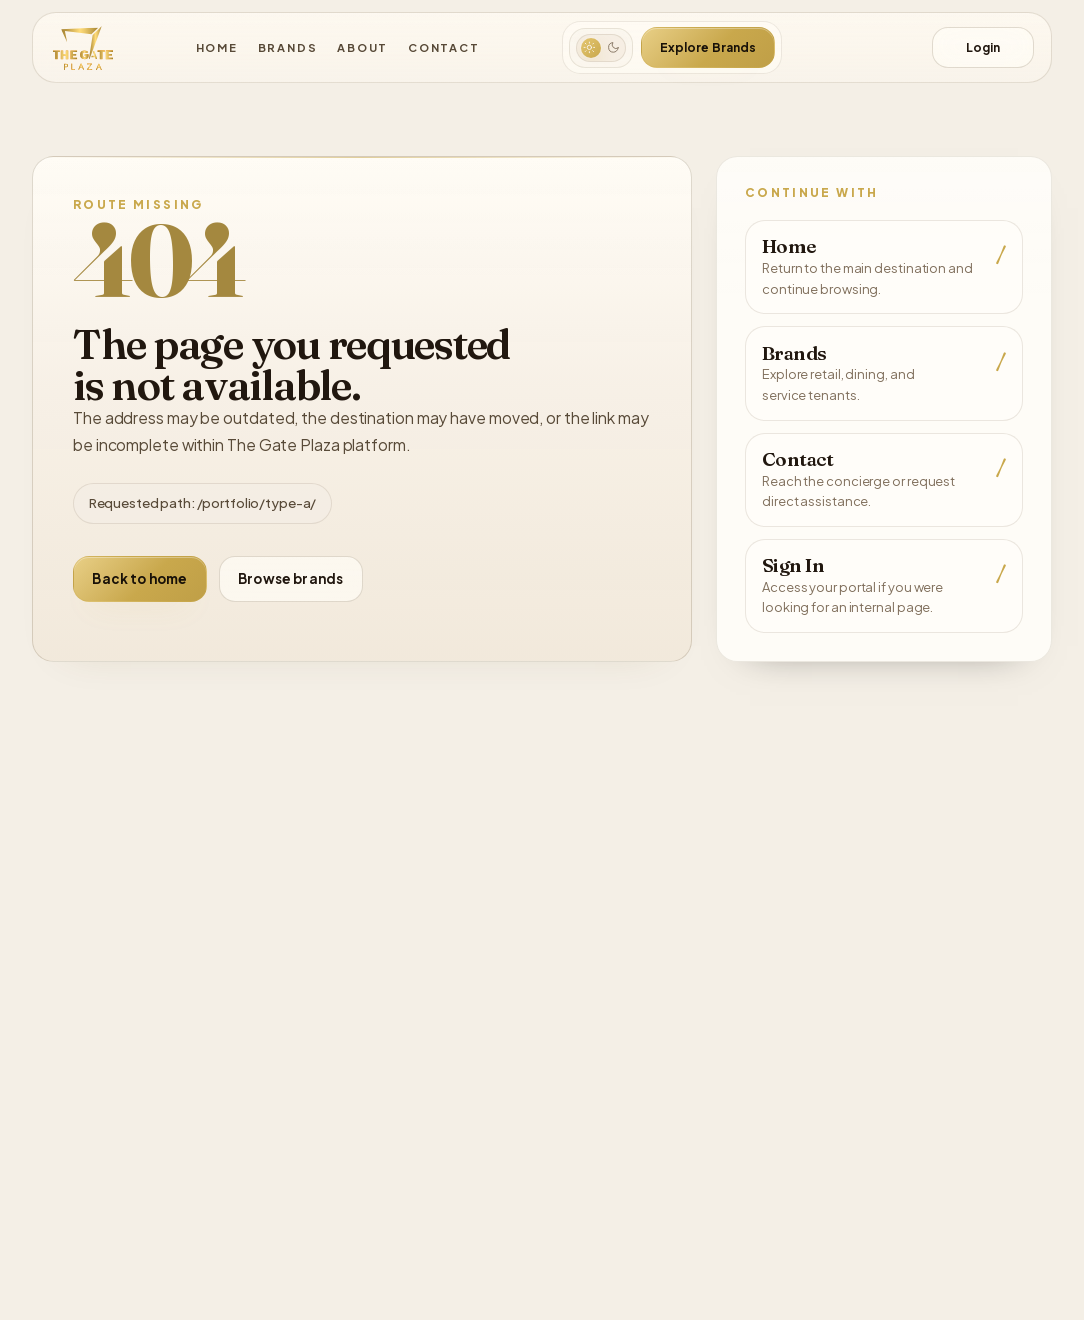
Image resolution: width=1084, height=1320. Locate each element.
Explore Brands (707, 47)
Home (223, 47)
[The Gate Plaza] (81, 48)
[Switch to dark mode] (601, 48)
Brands (292, 47)
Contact (440, 47)
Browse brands (286, 578)
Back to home (138, 578)
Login (983, 47)
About (364, 47)
